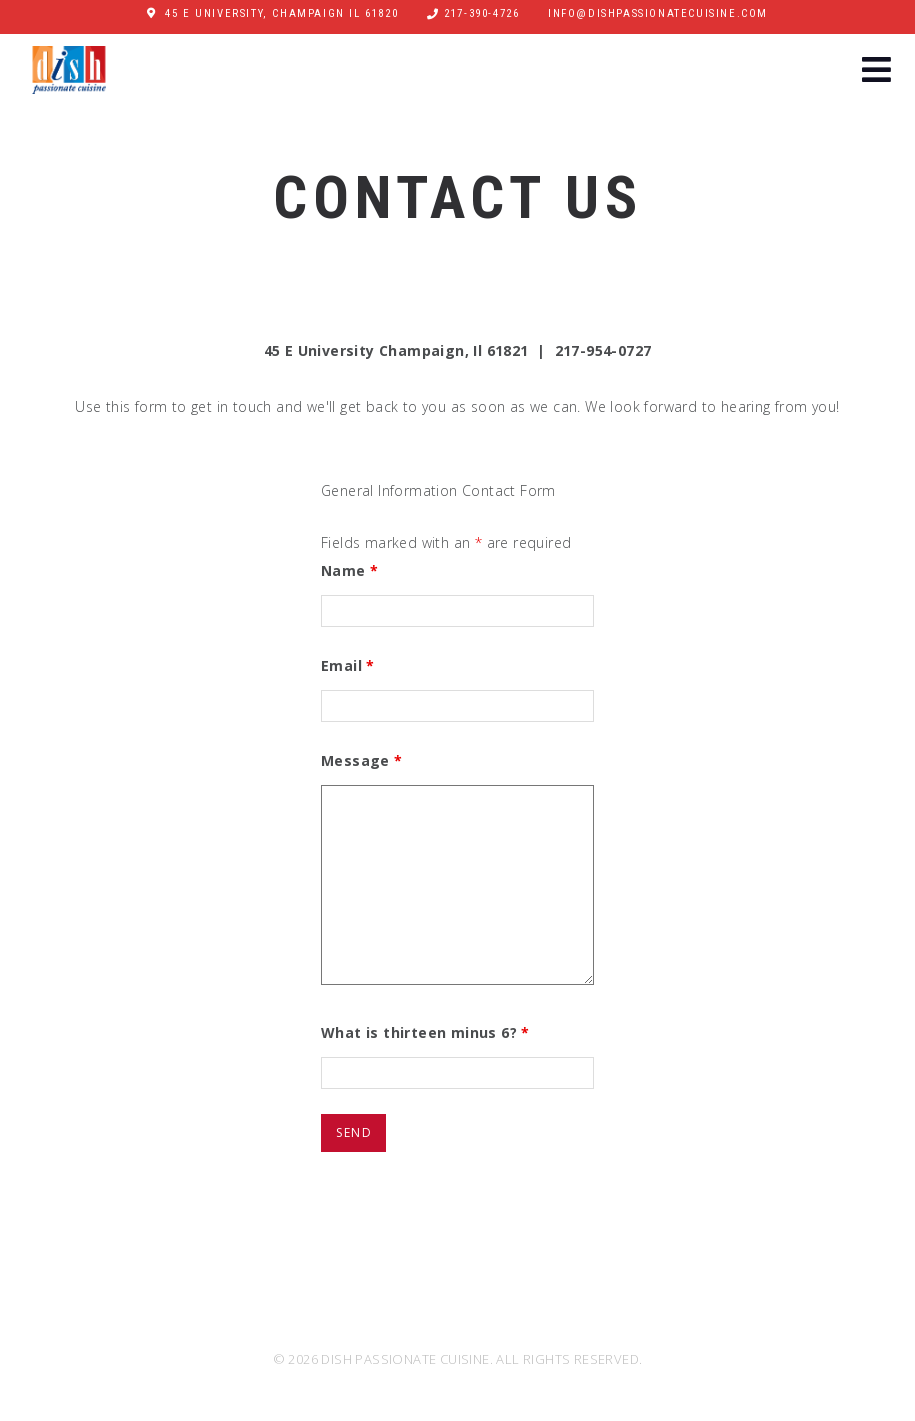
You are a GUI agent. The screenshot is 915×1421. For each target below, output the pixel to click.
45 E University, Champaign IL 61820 (281, 13)
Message (362, 760)
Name (349, 570)
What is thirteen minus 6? (425, 1032)
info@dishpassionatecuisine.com (658, 13)
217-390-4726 (481, 13)
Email (348, 665)
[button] (876, 72)
